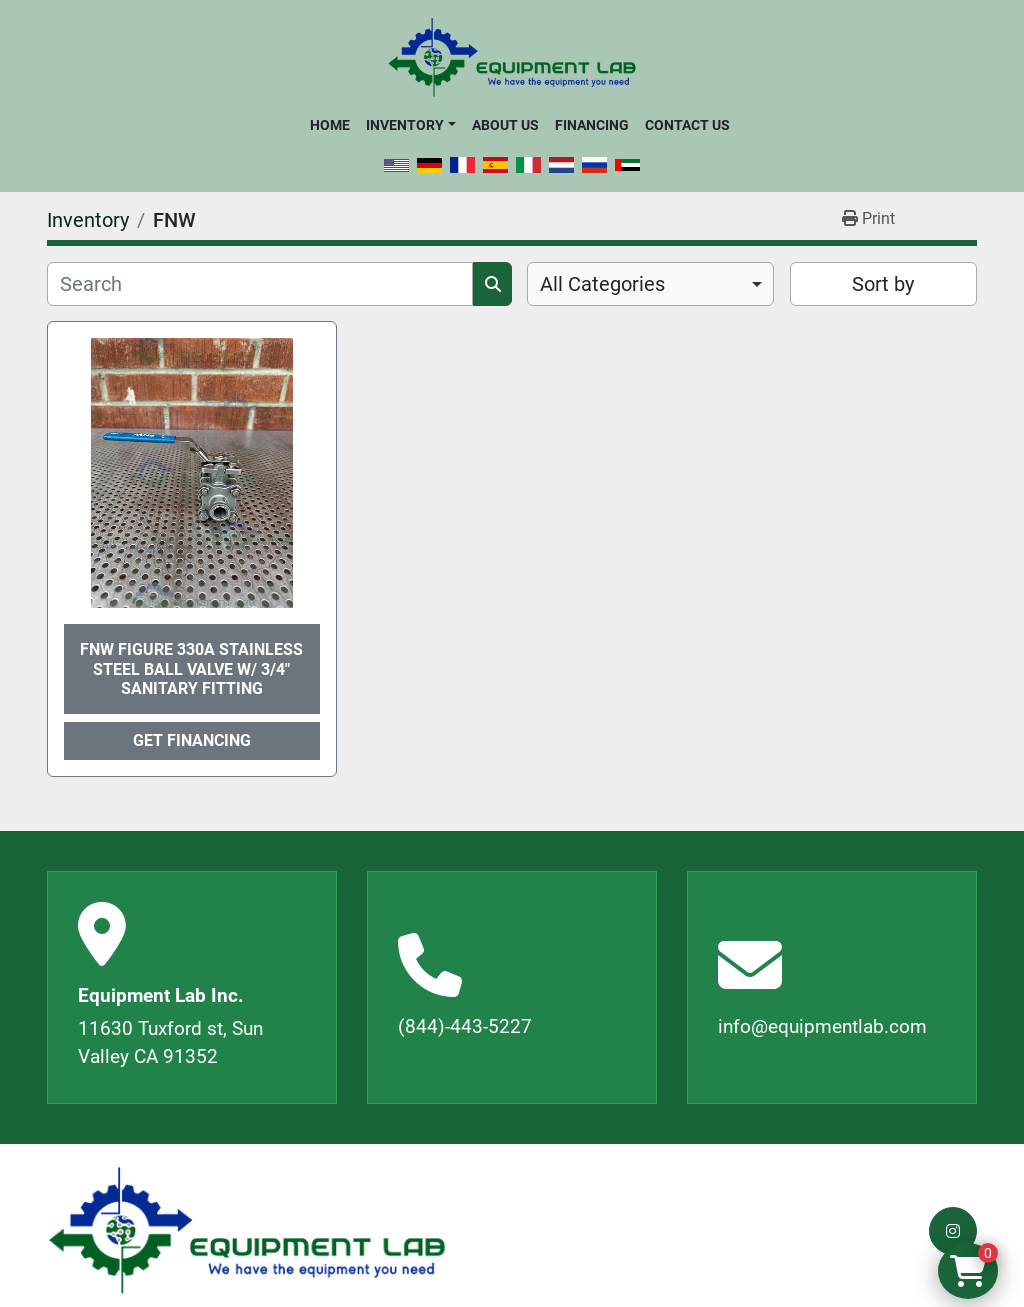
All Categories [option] (602, 284)
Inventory (405, 125)
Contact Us (687, 125)
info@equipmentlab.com (822, 1026)
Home (330, 125)
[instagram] (953, 1231)
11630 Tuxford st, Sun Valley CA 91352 (170, 1043)
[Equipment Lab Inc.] (247, 1230)
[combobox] (650, 284)
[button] (410, 125)
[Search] (260, 284)
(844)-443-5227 (465, 1026)
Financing (592, 125)
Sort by (883, 284)
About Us (505, 125)
